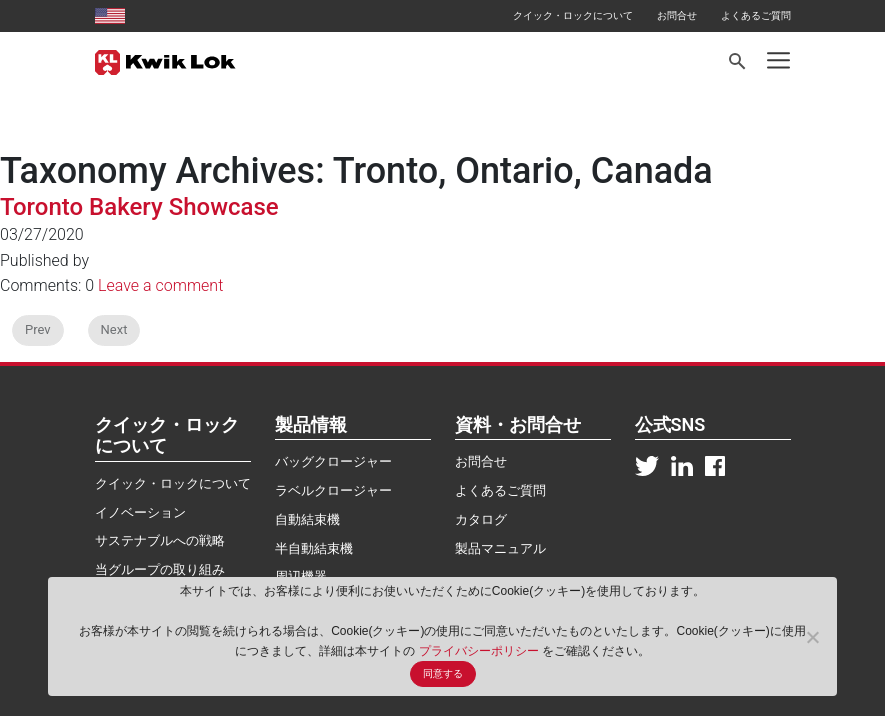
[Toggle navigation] (778, 61)
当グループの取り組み (160, 569)
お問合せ (677, 15)
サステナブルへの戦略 (160, 540)
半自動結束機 (314, 548)
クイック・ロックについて (573, 15)
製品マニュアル (500, 548)
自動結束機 (307, 519)
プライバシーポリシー (480, 651)
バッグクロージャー (333, 461)
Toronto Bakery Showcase (139, 207)
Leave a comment (160, 285)
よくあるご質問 (756, 15)
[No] (812, 637)
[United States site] (110, 15)
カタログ (481, 519)
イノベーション (140, 512)
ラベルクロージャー (333, 490)
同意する (443, 673)
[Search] (738, 61)
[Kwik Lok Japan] (165, 61)
